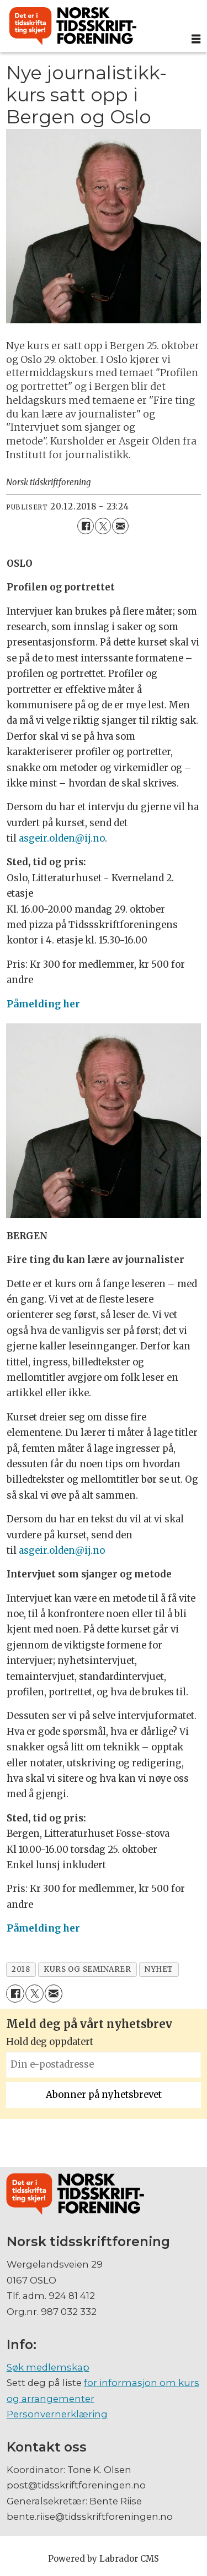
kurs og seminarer (87, 1969)
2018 (21, 1969)
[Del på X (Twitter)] (103, 526)
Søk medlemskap (48, 2367)
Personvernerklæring (57, 2414)
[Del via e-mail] (120, 526)
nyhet (159, 1969)
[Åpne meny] (196, 39)
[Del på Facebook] (85, 526)
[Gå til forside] (72, 26)
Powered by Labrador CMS (103, 2558)
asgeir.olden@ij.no (62, 838)
